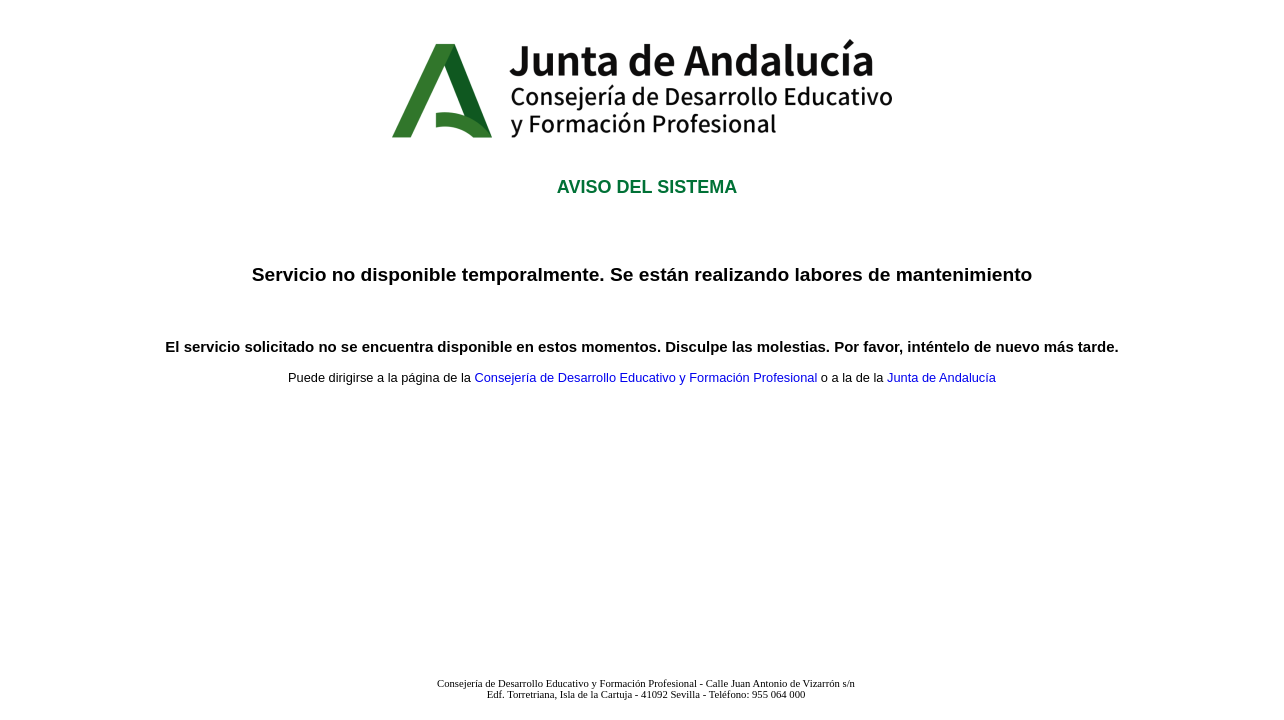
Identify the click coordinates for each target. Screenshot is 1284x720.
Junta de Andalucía (941, 377)
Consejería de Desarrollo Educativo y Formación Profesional (645, 377)
